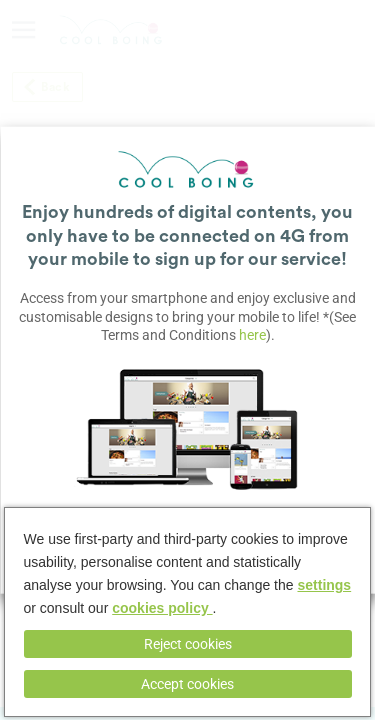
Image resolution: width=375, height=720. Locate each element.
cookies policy (162, 608)
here (252, 334)
